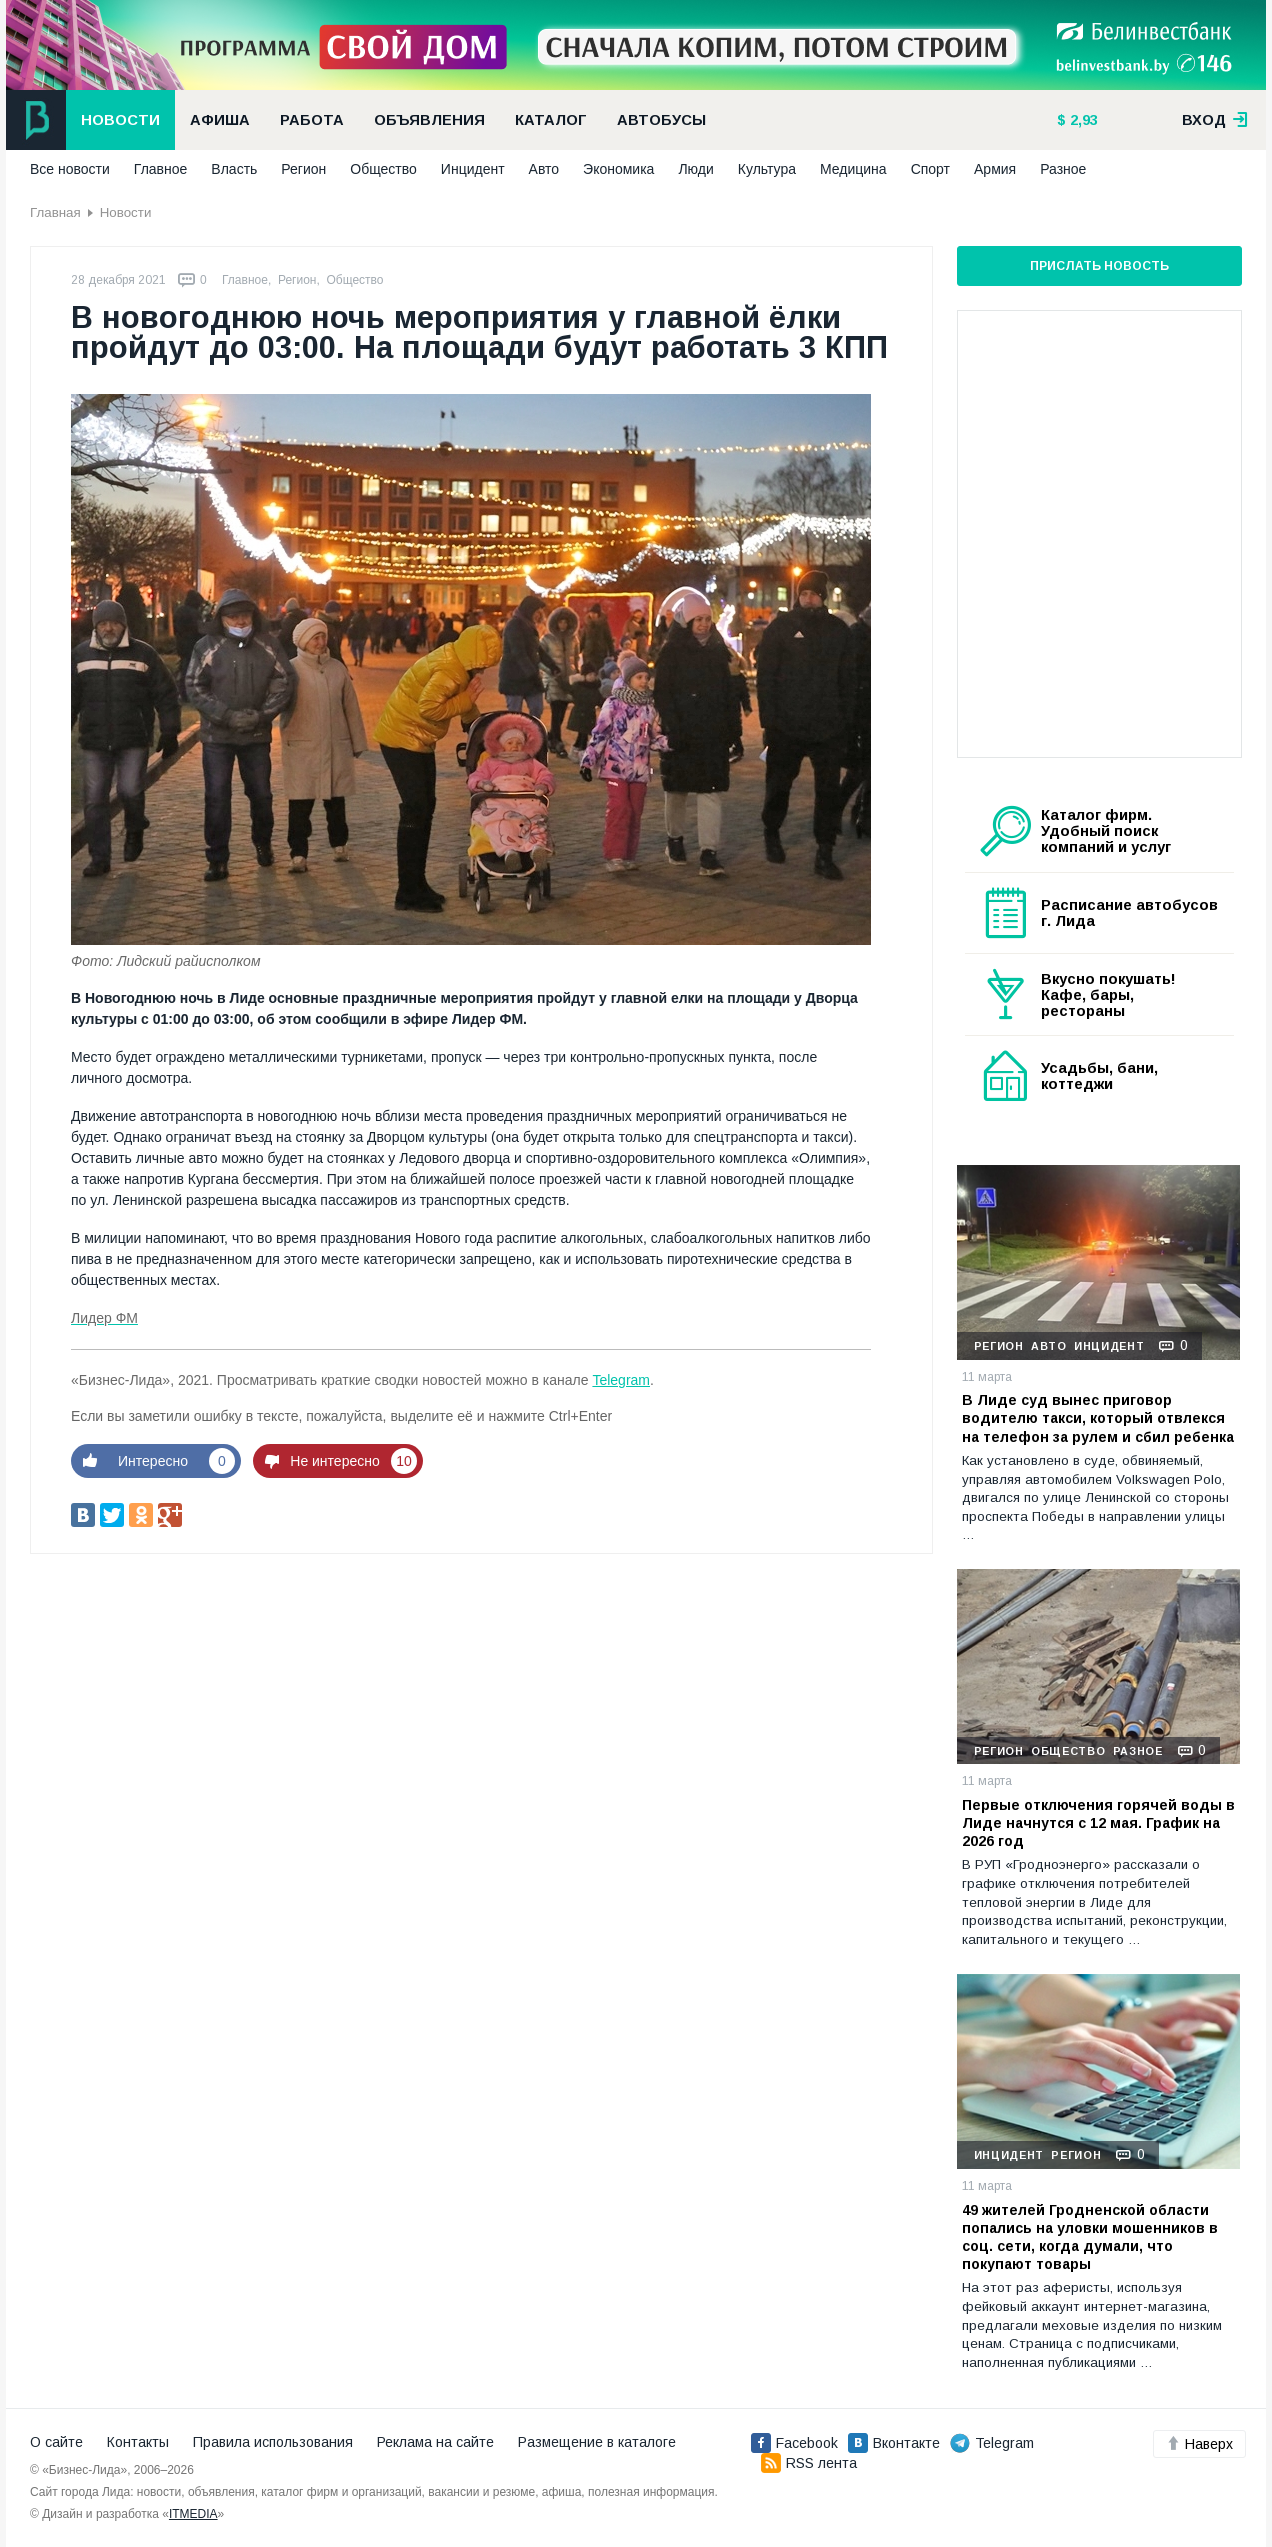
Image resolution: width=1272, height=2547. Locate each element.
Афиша (220, 120)
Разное (1063, 169)
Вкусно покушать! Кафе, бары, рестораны (1108, 995)
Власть (234, 169)
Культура (767, 169)
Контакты (138, 2442)
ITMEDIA (193, 2514)
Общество (383, 169)
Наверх (1199, 2444)
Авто (544, 169)
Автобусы (661, 120)
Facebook (794, 2443)
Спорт (930, 169)
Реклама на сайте (435, 2442)
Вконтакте (894, 2443)
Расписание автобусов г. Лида (1129, 913)
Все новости (70, 169)
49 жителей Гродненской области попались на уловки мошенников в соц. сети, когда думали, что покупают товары (1090, 2237)
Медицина (853, 169)
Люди (695, 169)
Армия (995, 169)
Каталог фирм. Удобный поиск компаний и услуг (1106, 831)
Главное (161, 169)
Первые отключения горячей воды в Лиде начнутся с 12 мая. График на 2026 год (1098, 1823)
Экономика (618, 169)
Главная (55, 212)
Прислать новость (1099, 266)
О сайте (56, 2442)
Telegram (621, 1380)
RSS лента (809, 2463)
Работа (312, 120)
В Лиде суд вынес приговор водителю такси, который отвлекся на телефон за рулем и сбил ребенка (1098, 1418)
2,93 (1082, 120)
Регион (303, 169)
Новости (120, 120)
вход (1215, 120)
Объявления (429, 120)
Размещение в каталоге (597, 2442)
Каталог (551, 120)
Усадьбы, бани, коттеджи (1099, 1076)
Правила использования (273, 2442)
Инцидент (473, 169)
